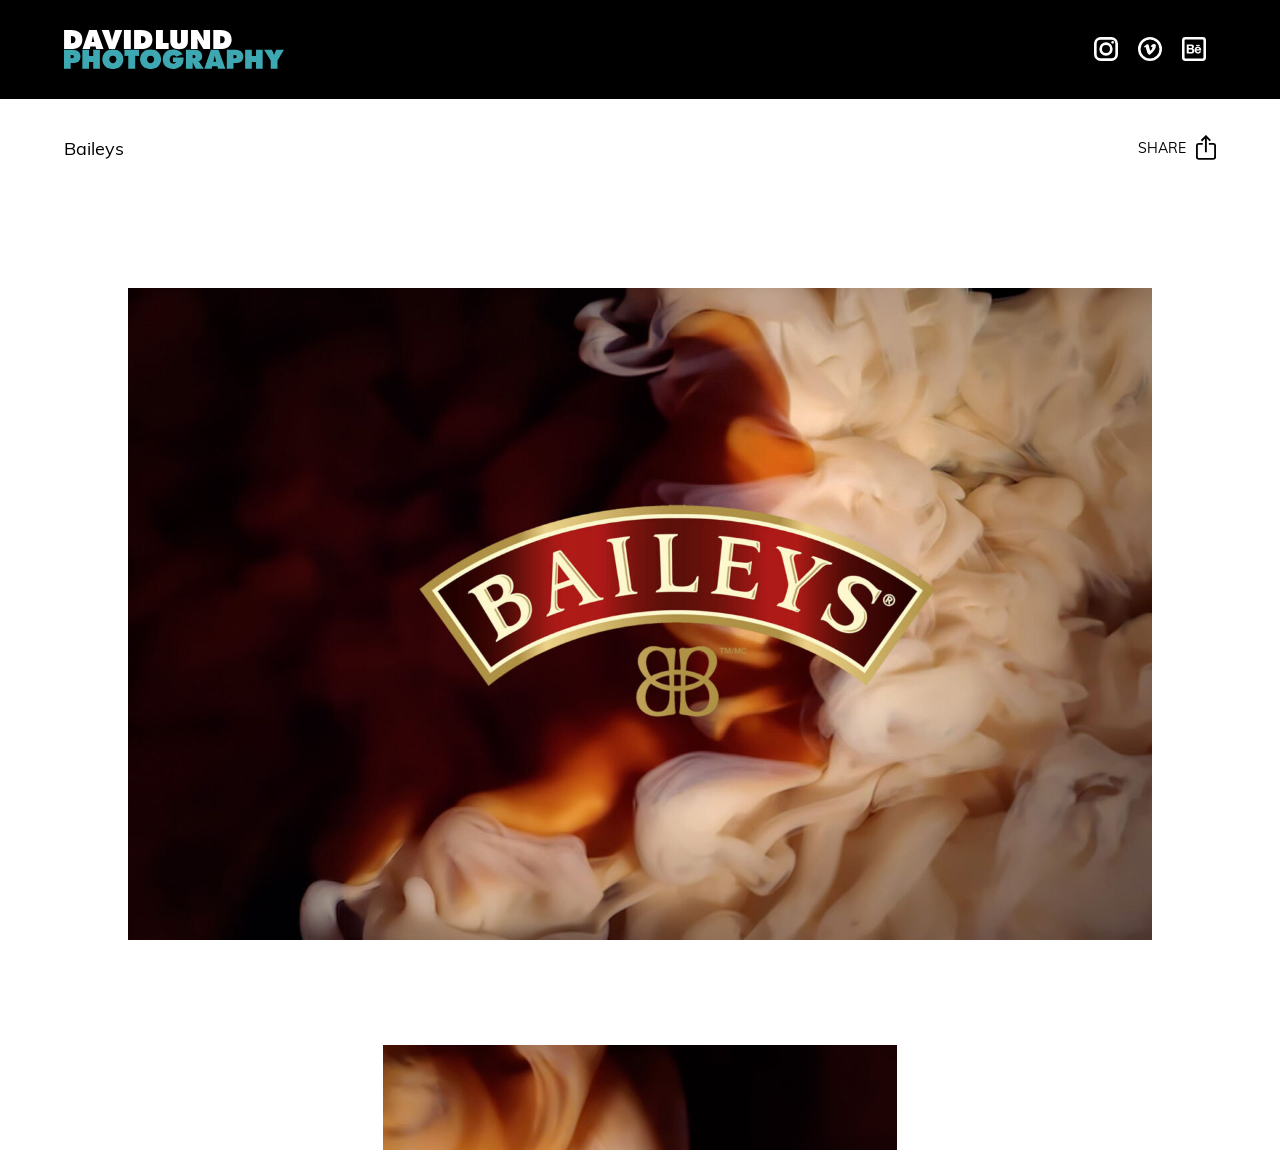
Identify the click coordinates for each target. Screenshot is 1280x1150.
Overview (387, 46)
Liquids (488, 46)
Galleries (675, 46)
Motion (575, 46)
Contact (987, 46)
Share (1177, 149)
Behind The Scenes (833, 46)
